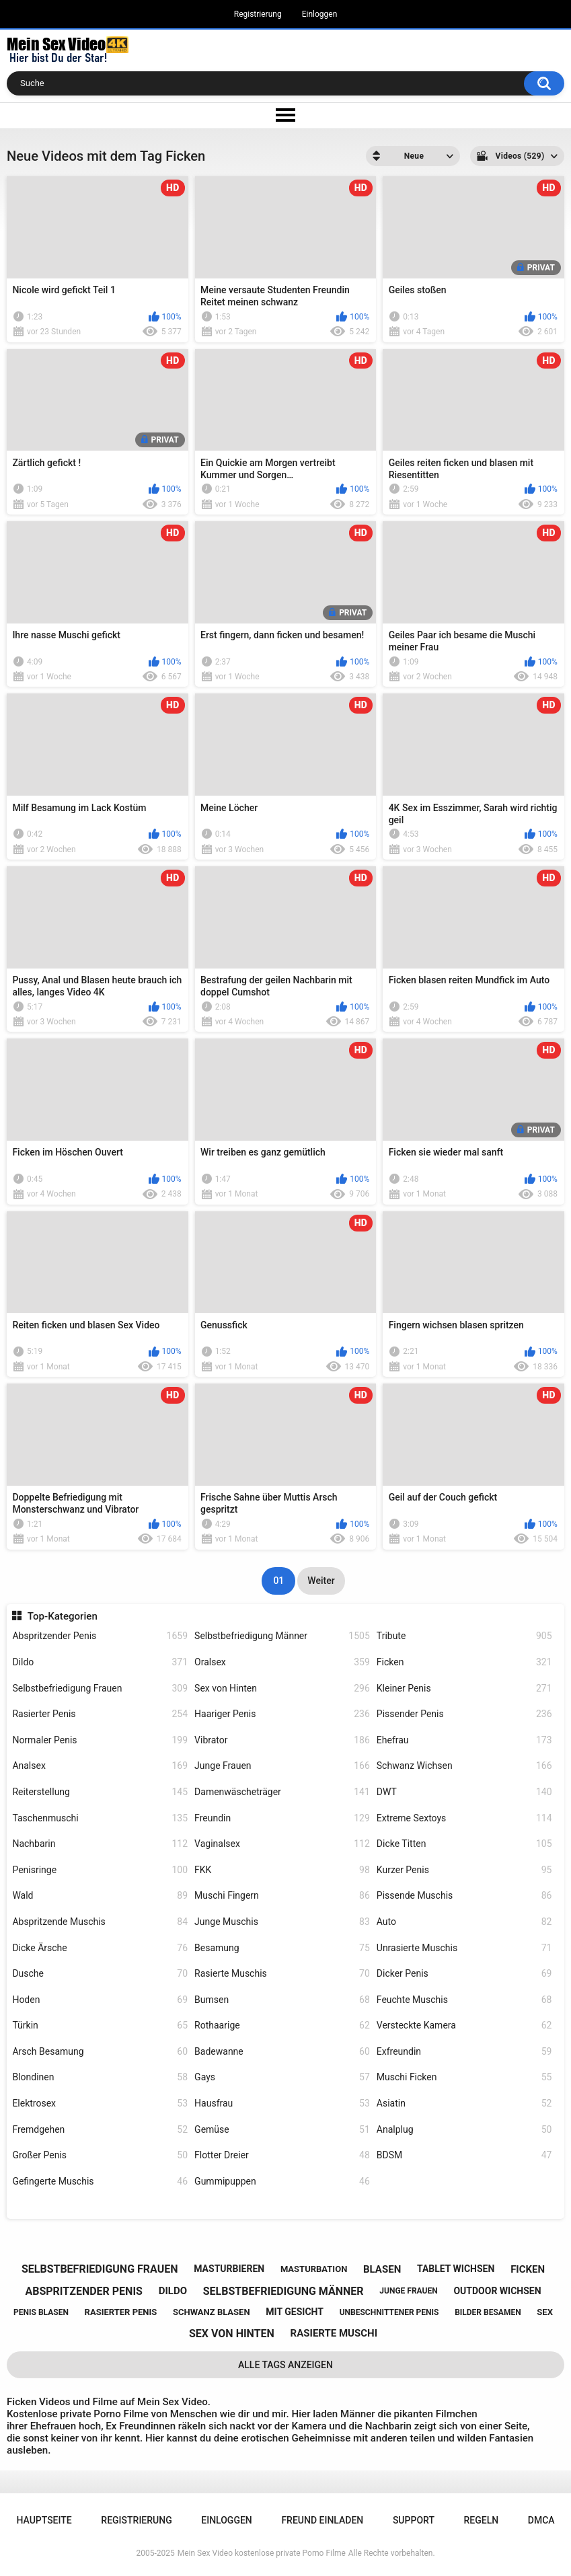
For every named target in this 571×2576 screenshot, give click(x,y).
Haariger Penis (282, 1714)
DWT (464, 1792)
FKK (282, 1870)
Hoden (100, 2000)
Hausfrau (282, 2103)
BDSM (464, 2155)
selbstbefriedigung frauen (100, 2269)
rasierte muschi (334, 2333)
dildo (173, 2291)
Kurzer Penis (464, 1870)
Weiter (320, 1580)
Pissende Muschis (464, 1895)
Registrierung (258, 14)
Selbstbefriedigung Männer (282, 1636)
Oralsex (282, 1662)
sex (545, 2312)
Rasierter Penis (100, 1714)
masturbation (313, 2269)
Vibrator (282, 1740)
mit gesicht (294, 2311)
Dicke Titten (464, 1844)
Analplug (464, 2129)
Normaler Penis (100, 1740)
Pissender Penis (464, 1714)
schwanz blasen (211, 2312)
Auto (464, 1922)
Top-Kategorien (63, 1616)
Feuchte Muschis (464, 2000)
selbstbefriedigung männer (283, 2291)
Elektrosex (100, 2103)
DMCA (541, 2520)
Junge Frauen (282, 1766)
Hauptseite (43, 2520)
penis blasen (41, 2312)
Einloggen (320, 14)
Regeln (481, 2520)
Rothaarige (282, 2025)
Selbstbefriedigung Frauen (100, 1688)
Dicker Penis (464, 1973)
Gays (282, 2077)
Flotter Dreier (282, 2155)
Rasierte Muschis (282, 1973)
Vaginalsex (282, 1844)
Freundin (282, 1818)
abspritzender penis (84, 2291)
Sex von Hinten (282, 1688)
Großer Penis (100, 2155)
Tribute (464, 1636)
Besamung (282, 1948)
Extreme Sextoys (464, 1818)
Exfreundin (464, 2051)
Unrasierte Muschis (464, 1948)
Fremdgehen (100, 2129)
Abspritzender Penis (100, 1636)
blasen (382, 2269)
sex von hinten (231, 2333)
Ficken (464, 1662)
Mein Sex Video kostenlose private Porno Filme (262, 2553)
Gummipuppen (282, 2181)
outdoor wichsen (497, 2290)
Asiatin (464, 2103)
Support (413, 2520)
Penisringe (100, 1870)
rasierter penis (121, 2312)
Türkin (100, 2025)
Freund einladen (322, 2520)
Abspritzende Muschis (100, 1922)
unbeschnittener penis (389, 2312)
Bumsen (282, 2000)
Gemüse (282, 2129)
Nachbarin (100, 1844)
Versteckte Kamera (464, 2025)
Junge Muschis (282, 1922)
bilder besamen (488, 2312)
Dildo (100, 1662)
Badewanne (282, 2051)
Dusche (100, 1973)
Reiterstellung (100, 1792)
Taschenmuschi (100, 1818)
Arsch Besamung (100, 2051)
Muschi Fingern (282, 1895)
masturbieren (229, 2268)
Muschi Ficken (464, 2077)
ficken (527, 2269)
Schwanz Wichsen (464, 1766)
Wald (100, 1895)
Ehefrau (464, 1740)
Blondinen (100, 2077)
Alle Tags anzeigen (285, 2364)
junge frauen (408, 2291)
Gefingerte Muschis (100, 2181)
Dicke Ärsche (100, 1948)
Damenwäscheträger (282, 1792)
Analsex (100, 1766)
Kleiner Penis (464, 1688)
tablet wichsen (455, 2268)
